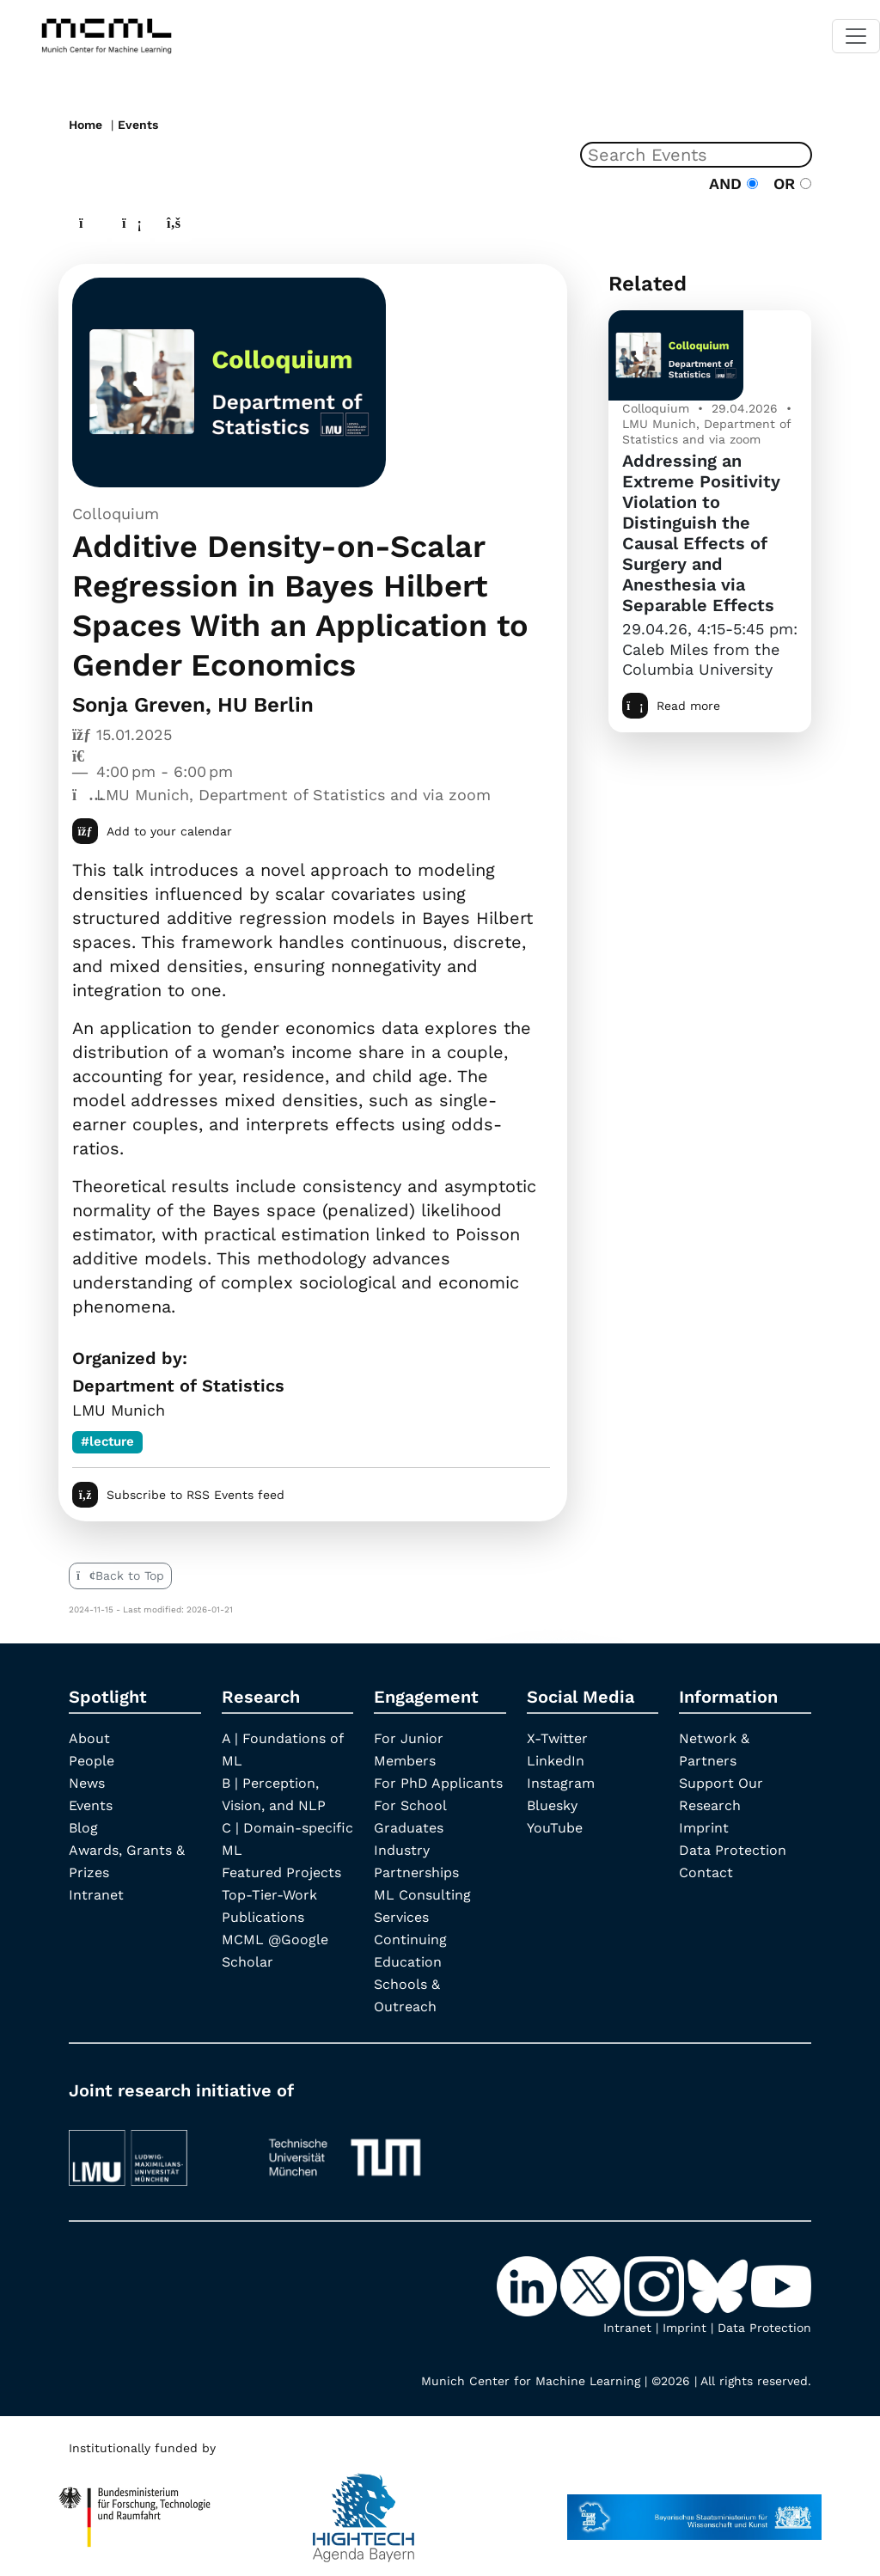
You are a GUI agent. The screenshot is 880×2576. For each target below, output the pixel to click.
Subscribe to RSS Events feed (178, 1495)
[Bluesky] (719, 2284)
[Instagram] (656, 2284)
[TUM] (345, 2149)
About (89, 1738)
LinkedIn (555, 1761)
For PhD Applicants (438, 1783)
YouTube (555, 1828)
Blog (83, 1828)
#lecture (107, 1441)
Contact (706, 1872)
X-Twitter (557, 1738)
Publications (263, 1917)
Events (138, 125)
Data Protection (732, 1850)
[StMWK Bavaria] (694, 2509)
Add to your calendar (152, 831)
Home (85, 125)
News (87, 1783)
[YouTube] (781, 2284)
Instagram (561, 1783)
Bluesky (552, 1805)
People (91, 1761)
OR (787, 183)
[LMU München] (154, 2149)
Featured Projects (281, 1872)
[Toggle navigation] (856, 36)
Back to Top (120, 1575)
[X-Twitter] (592, 2284)
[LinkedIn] (528, 2284)
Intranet (96, 1895)
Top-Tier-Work (269, 1895)
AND (733, 183)
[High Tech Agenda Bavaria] (134, 2509)
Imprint (704, 1828)
